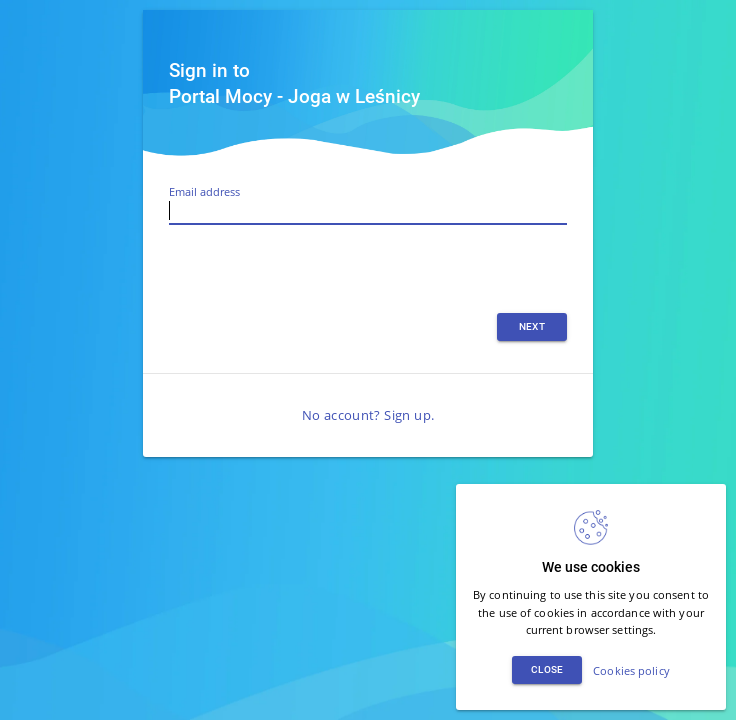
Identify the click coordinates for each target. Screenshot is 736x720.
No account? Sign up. (368, 415)
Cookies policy (631, 670)
